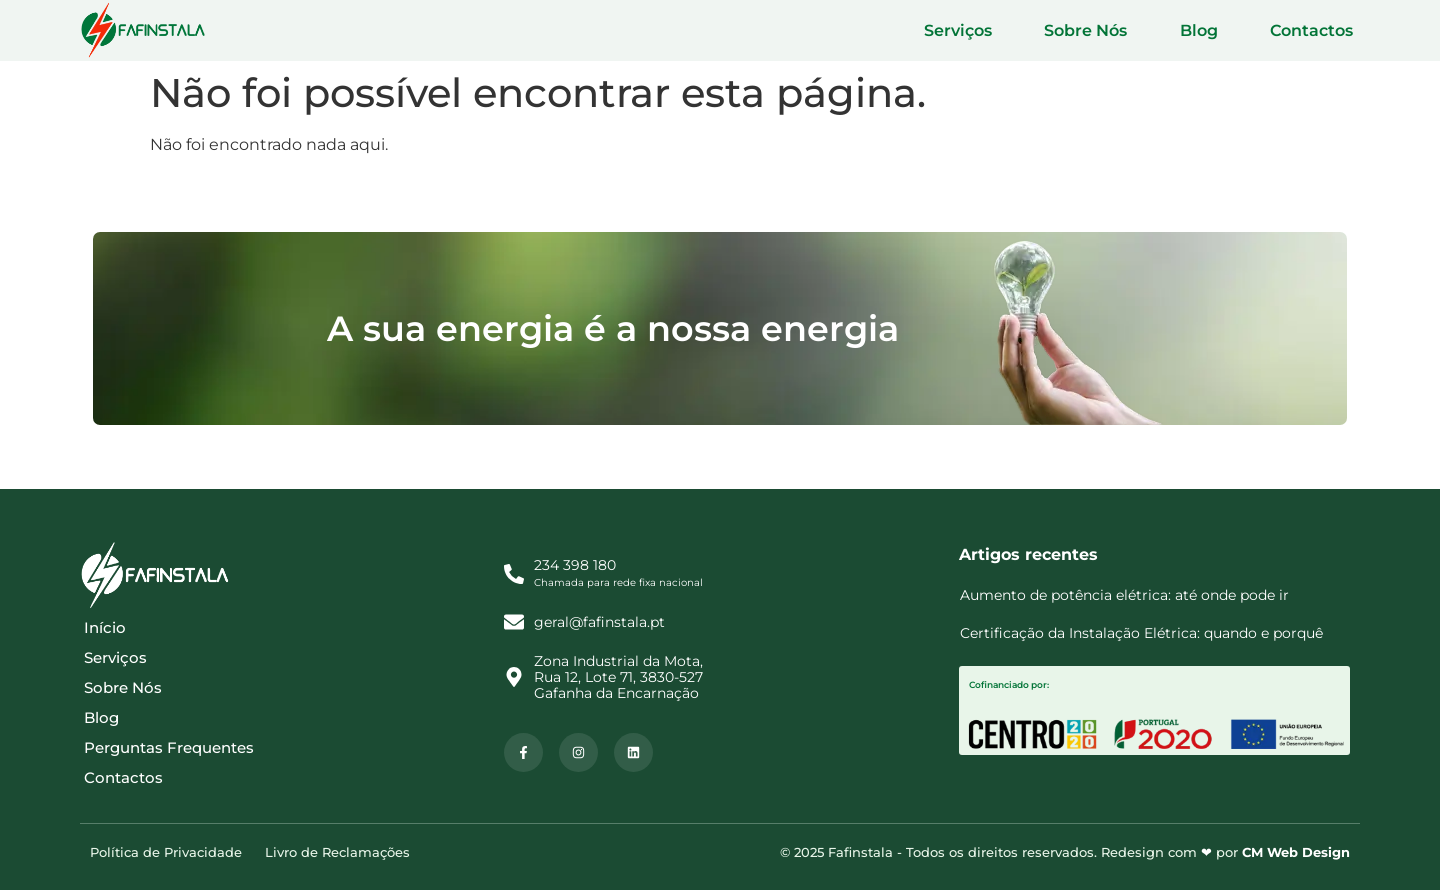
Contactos (1318, 30)
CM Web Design (1296, 852)
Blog (1220, 30)
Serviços (1008, 30)
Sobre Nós (1121, 30)
